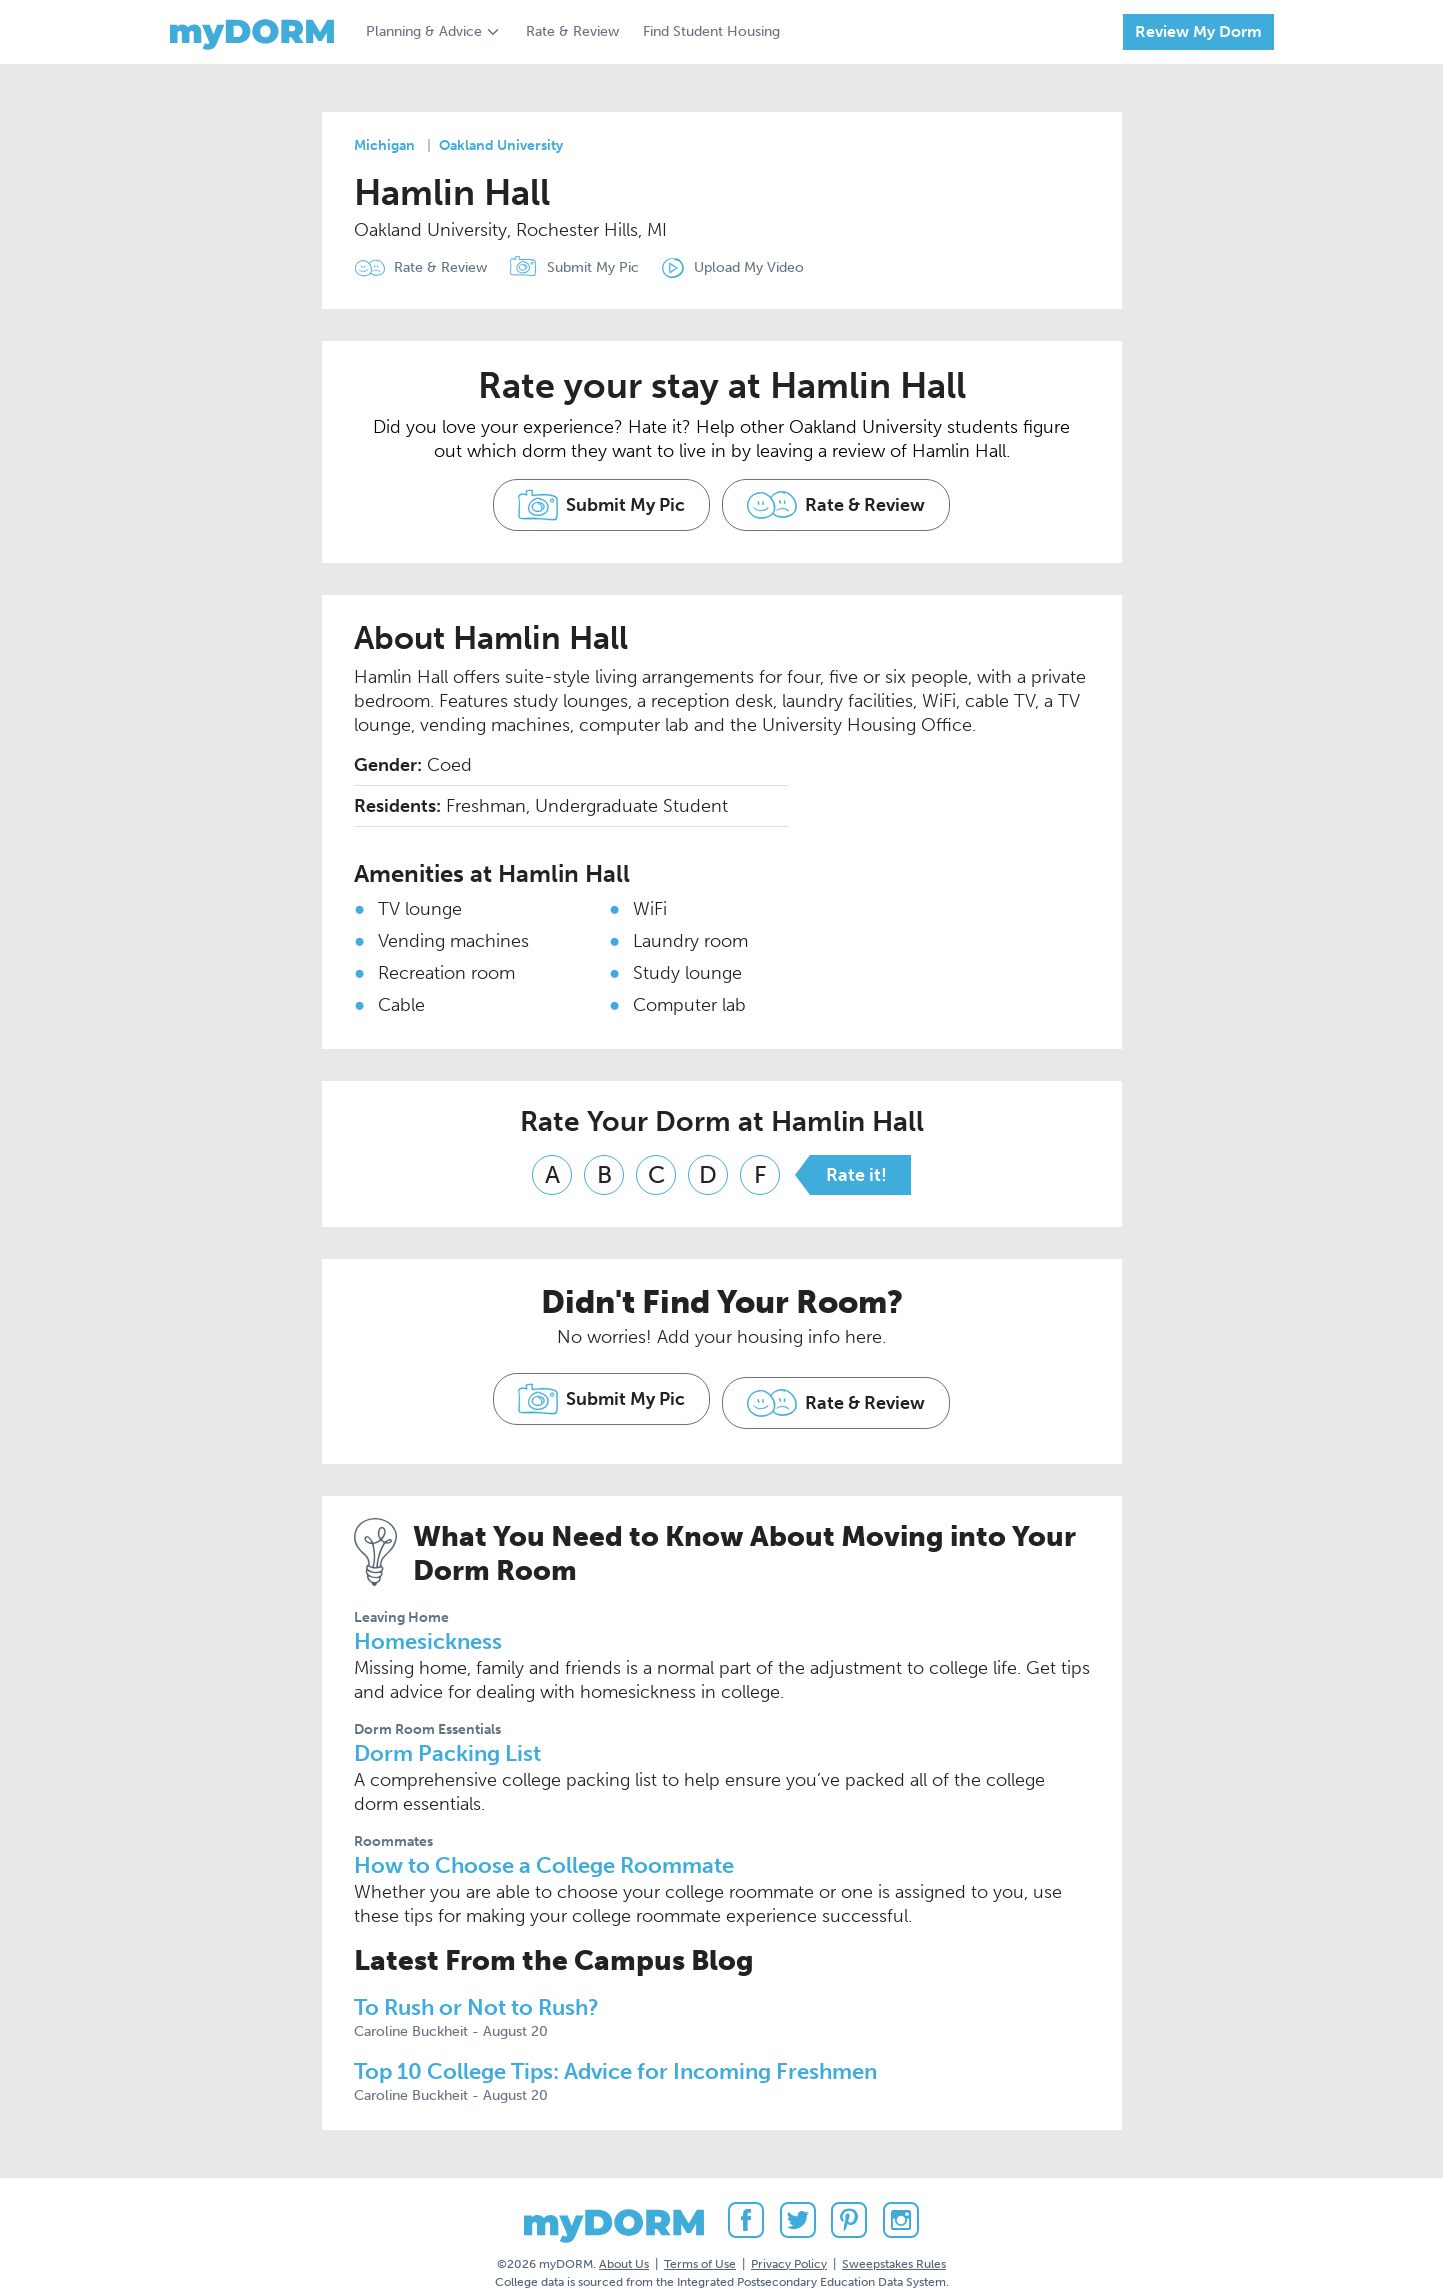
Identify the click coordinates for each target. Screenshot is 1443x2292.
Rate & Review (572, 31)
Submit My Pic (605, 267)
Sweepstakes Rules (894, 2241)
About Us (624, 2241)
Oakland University (501, 145)
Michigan (384, 145)
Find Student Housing (711, 31)
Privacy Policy (789, 2241)
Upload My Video (772, 267)
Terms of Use (700, 2241)
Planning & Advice (424, 31)
